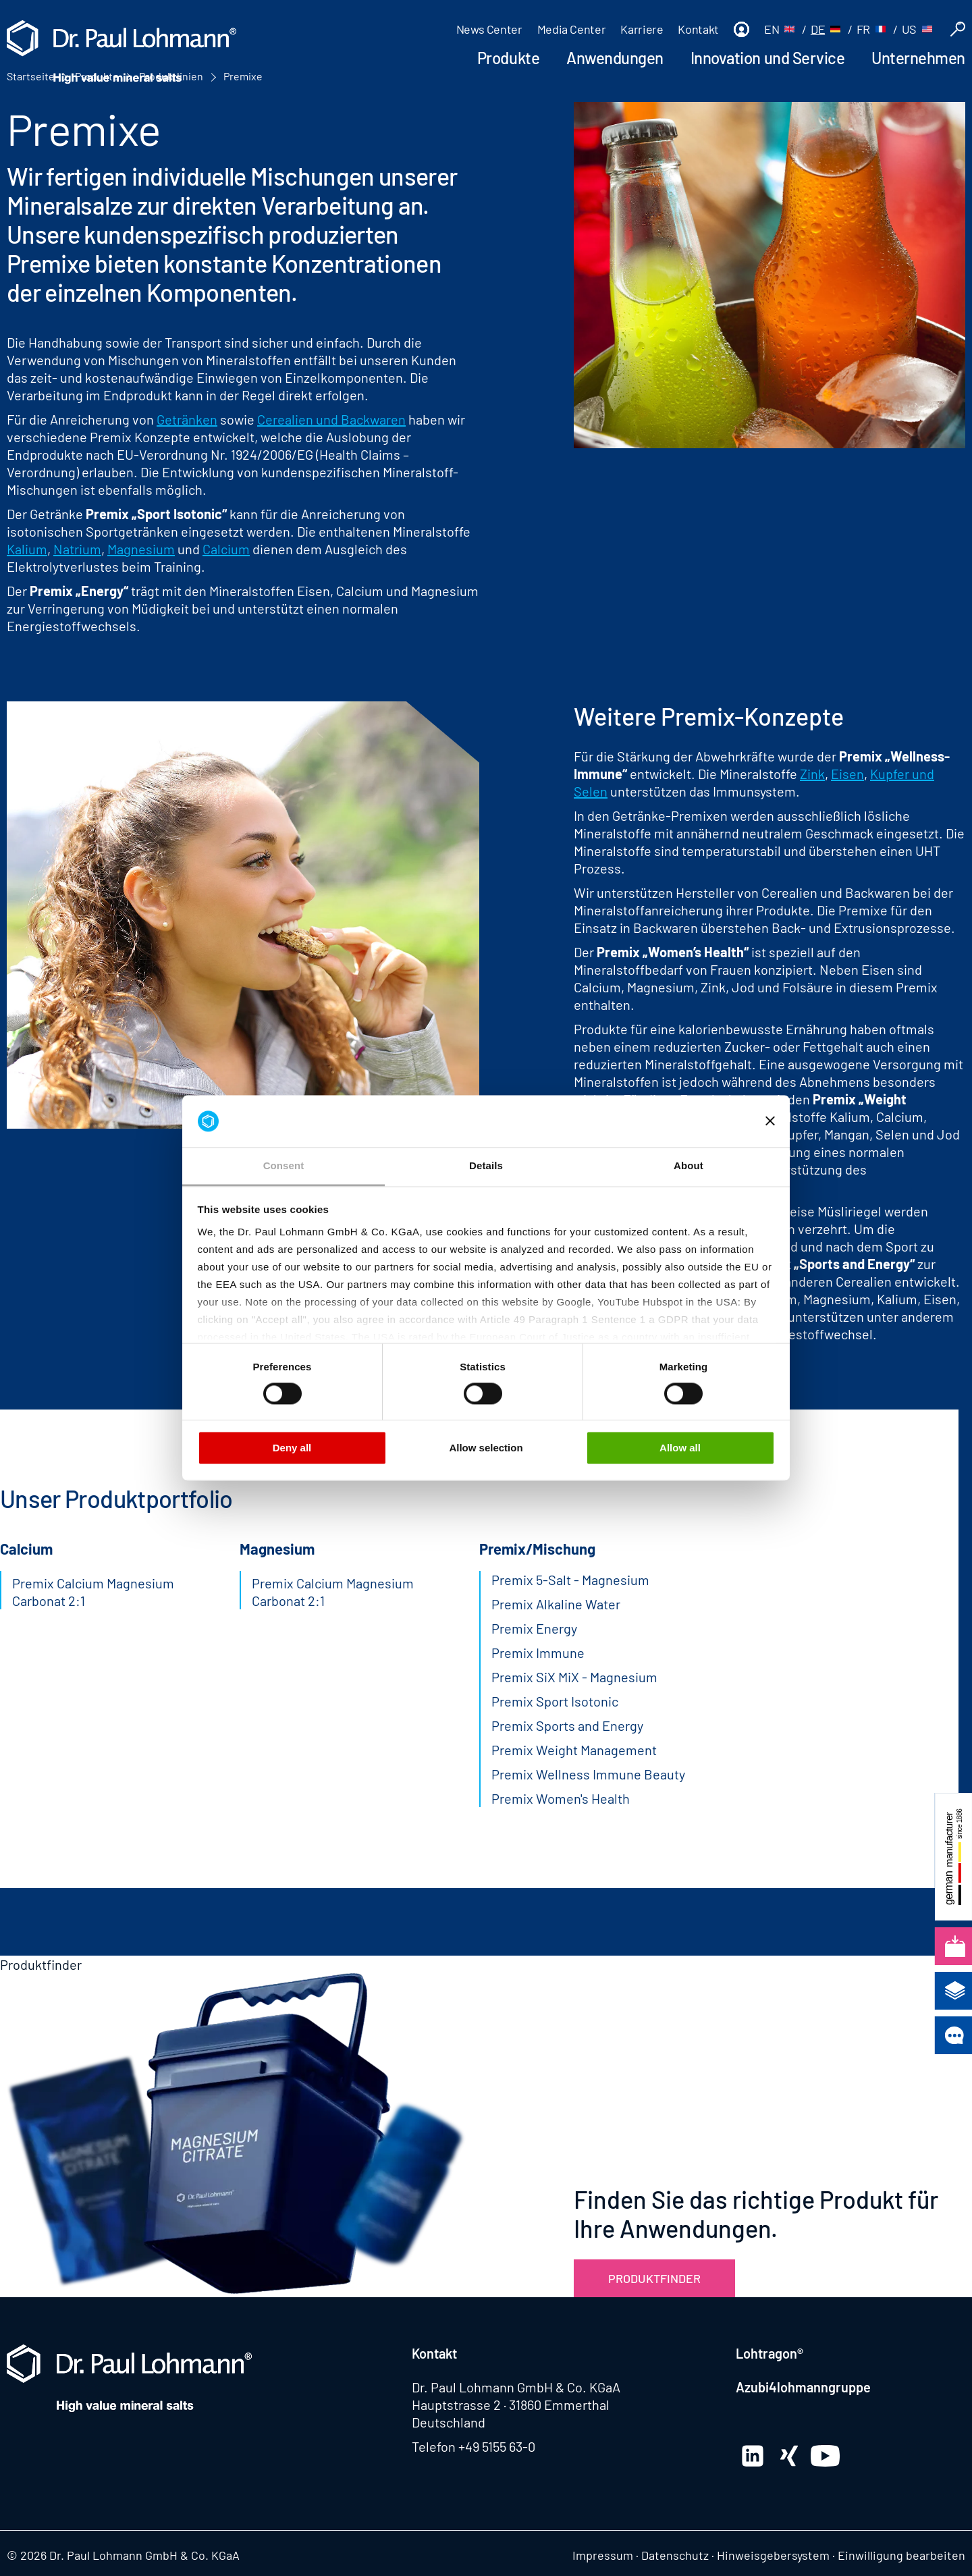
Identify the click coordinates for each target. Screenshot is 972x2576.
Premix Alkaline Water (555, 1604)
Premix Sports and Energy (567, 1725)
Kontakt (698, 29)
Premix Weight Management (574, 1750)
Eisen (847, 774)
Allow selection (485, 1447)
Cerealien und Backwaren (331, 419)
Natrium (77, 549)
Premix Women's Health (560, 1798)
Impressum (602, 2555)
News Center (489, 29)
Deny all (292, 1447)
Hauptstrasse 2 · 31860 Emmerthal (511, 2404)
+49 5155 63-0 (496, 2446)
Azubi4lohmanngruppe (803, 2387)
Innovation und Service (767, 58)
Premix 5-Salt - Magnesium (570, 1580)
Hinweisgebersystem (773, 2555)
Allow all (680, 1447)
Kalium (27, 549)
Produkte (508, 58)
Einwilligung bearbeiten (901, 2555)
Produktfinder (654, 2278)
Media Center (571, 29)
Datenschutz (675, 2555)
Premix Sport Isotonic (554, 1701)
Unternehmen (918, 58)
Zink (812, 774)
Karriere (641, 29)
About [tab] (688, 1165)
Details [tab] (486, 1165)
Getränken (187, 419)
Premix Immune (538, 1652)
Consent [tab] (283, 1165)
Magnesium (141, 549)
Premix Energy (534, 1628)
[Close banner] (770, 1121)
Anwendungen (615, 58)
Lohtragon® (769, 2353)
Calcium (226, 549)
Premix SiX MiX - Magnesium (574, 1677)
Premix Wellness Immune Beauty (588, 1774)
